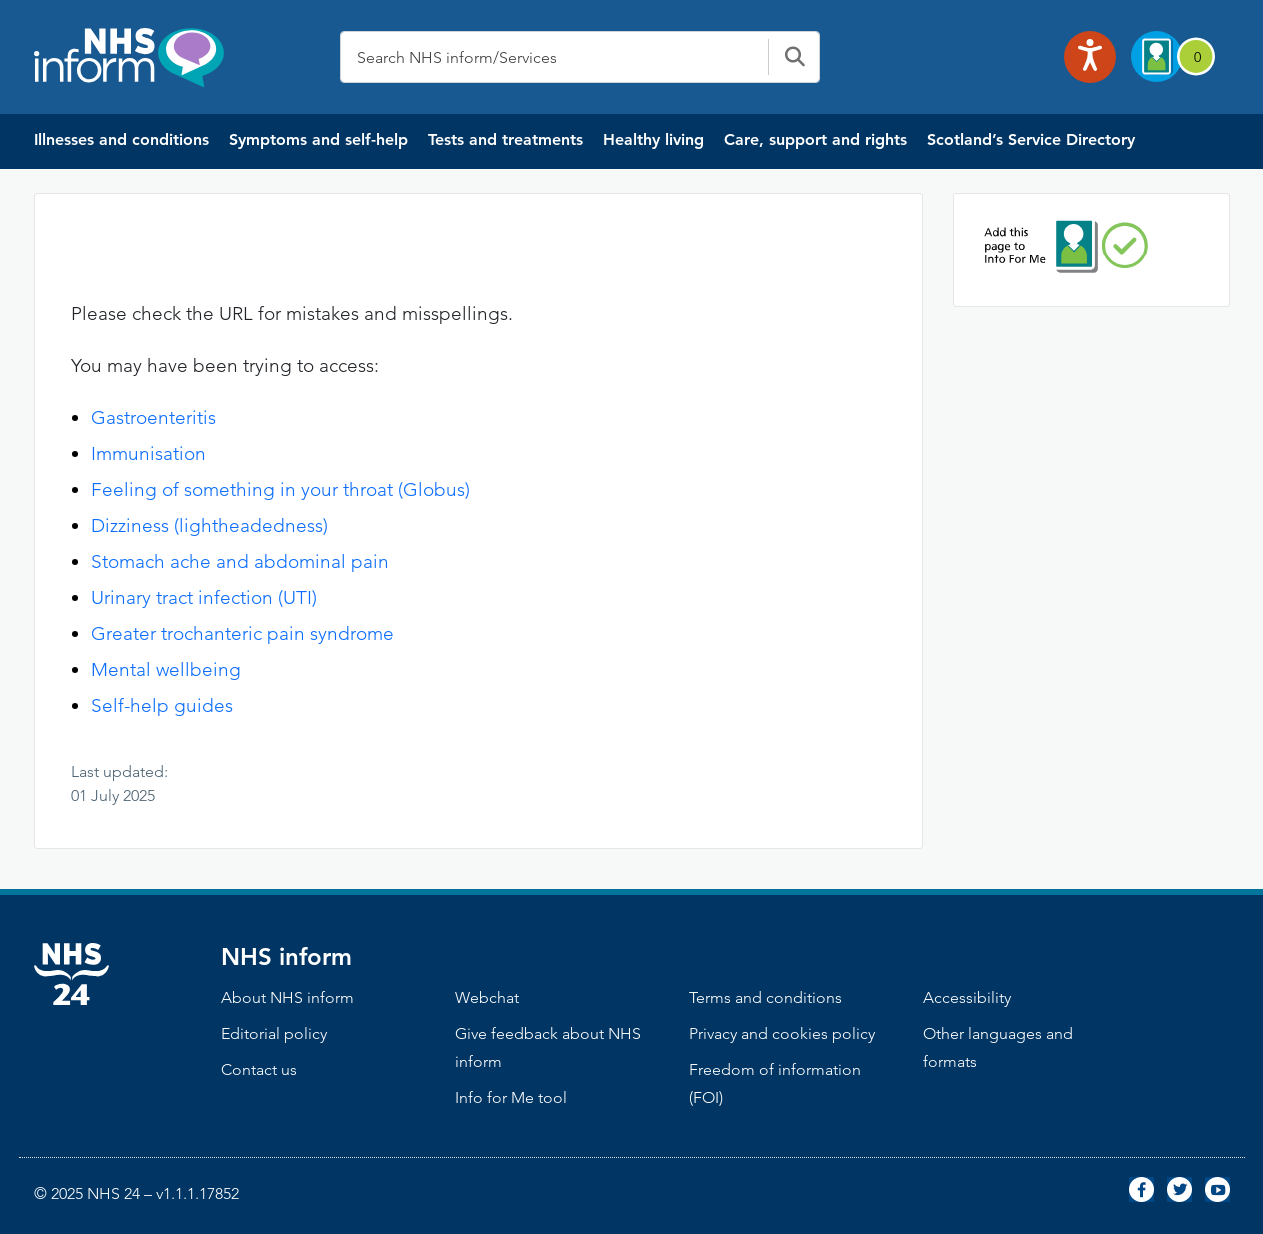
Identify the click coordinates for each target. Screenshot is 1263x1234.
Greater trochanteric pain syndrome (242, 633)
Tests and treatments (505, 139)
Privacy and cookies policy (782, 1033)
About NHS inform (287, 997)
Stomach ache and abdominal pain (240, 561)
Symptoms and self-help (318, 139)
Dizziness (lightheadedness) (209, 525)
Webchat (487, 997)
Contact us (259, 1069)
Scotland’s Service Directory (1031, 139)
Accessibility (967, 997)
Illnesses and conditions (121, 139)
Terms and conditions (765, 997)
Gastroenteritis (153, 417)
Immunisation (148, 453)
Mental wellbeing (166, 669)
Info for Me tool (511, 1097)
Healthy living (653, 139)
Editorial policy (274, 1033)
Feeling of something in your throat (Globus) (280, 489)
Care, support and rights (815, 139)
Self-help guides (162, 705)
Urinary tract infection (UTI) (204, 597)
